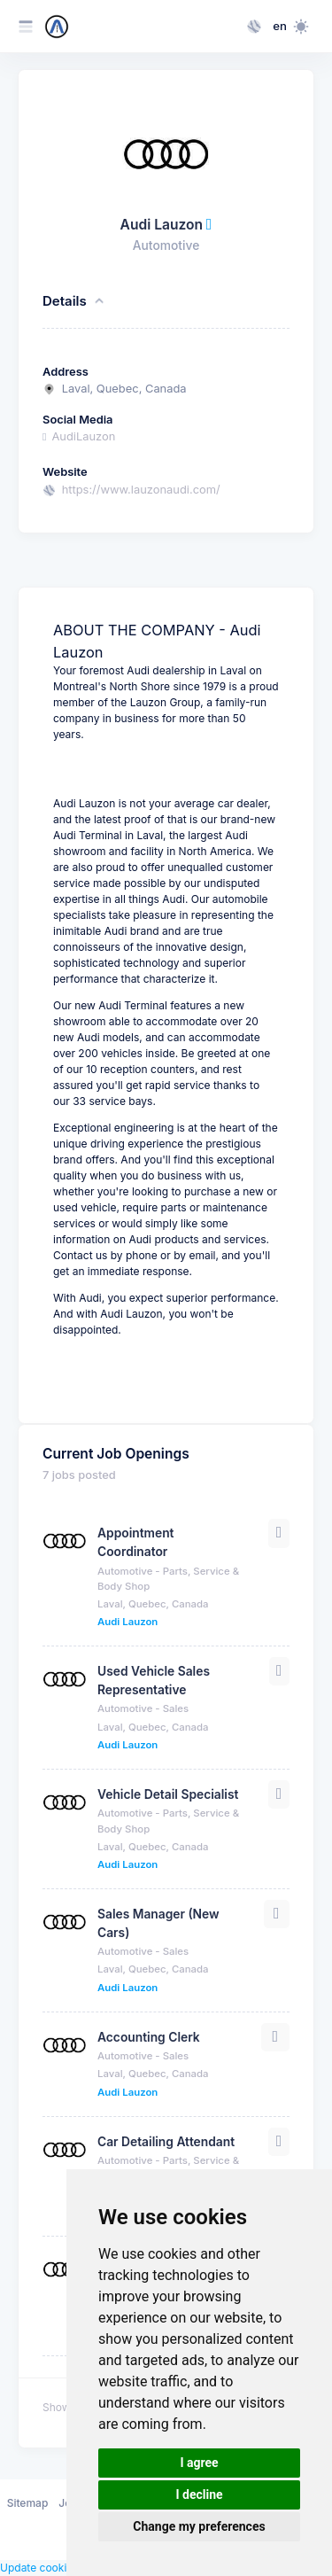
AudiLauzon (78, 436)
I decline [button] (198, 2494)
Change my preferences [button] (199, 2526)
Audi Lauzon (127, 1621)
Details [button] (74, 302)
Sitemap (28, 2503)
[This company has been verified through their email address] (209, 224)
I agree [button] (199, 2462)
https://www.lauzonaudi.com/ (141, 489)
